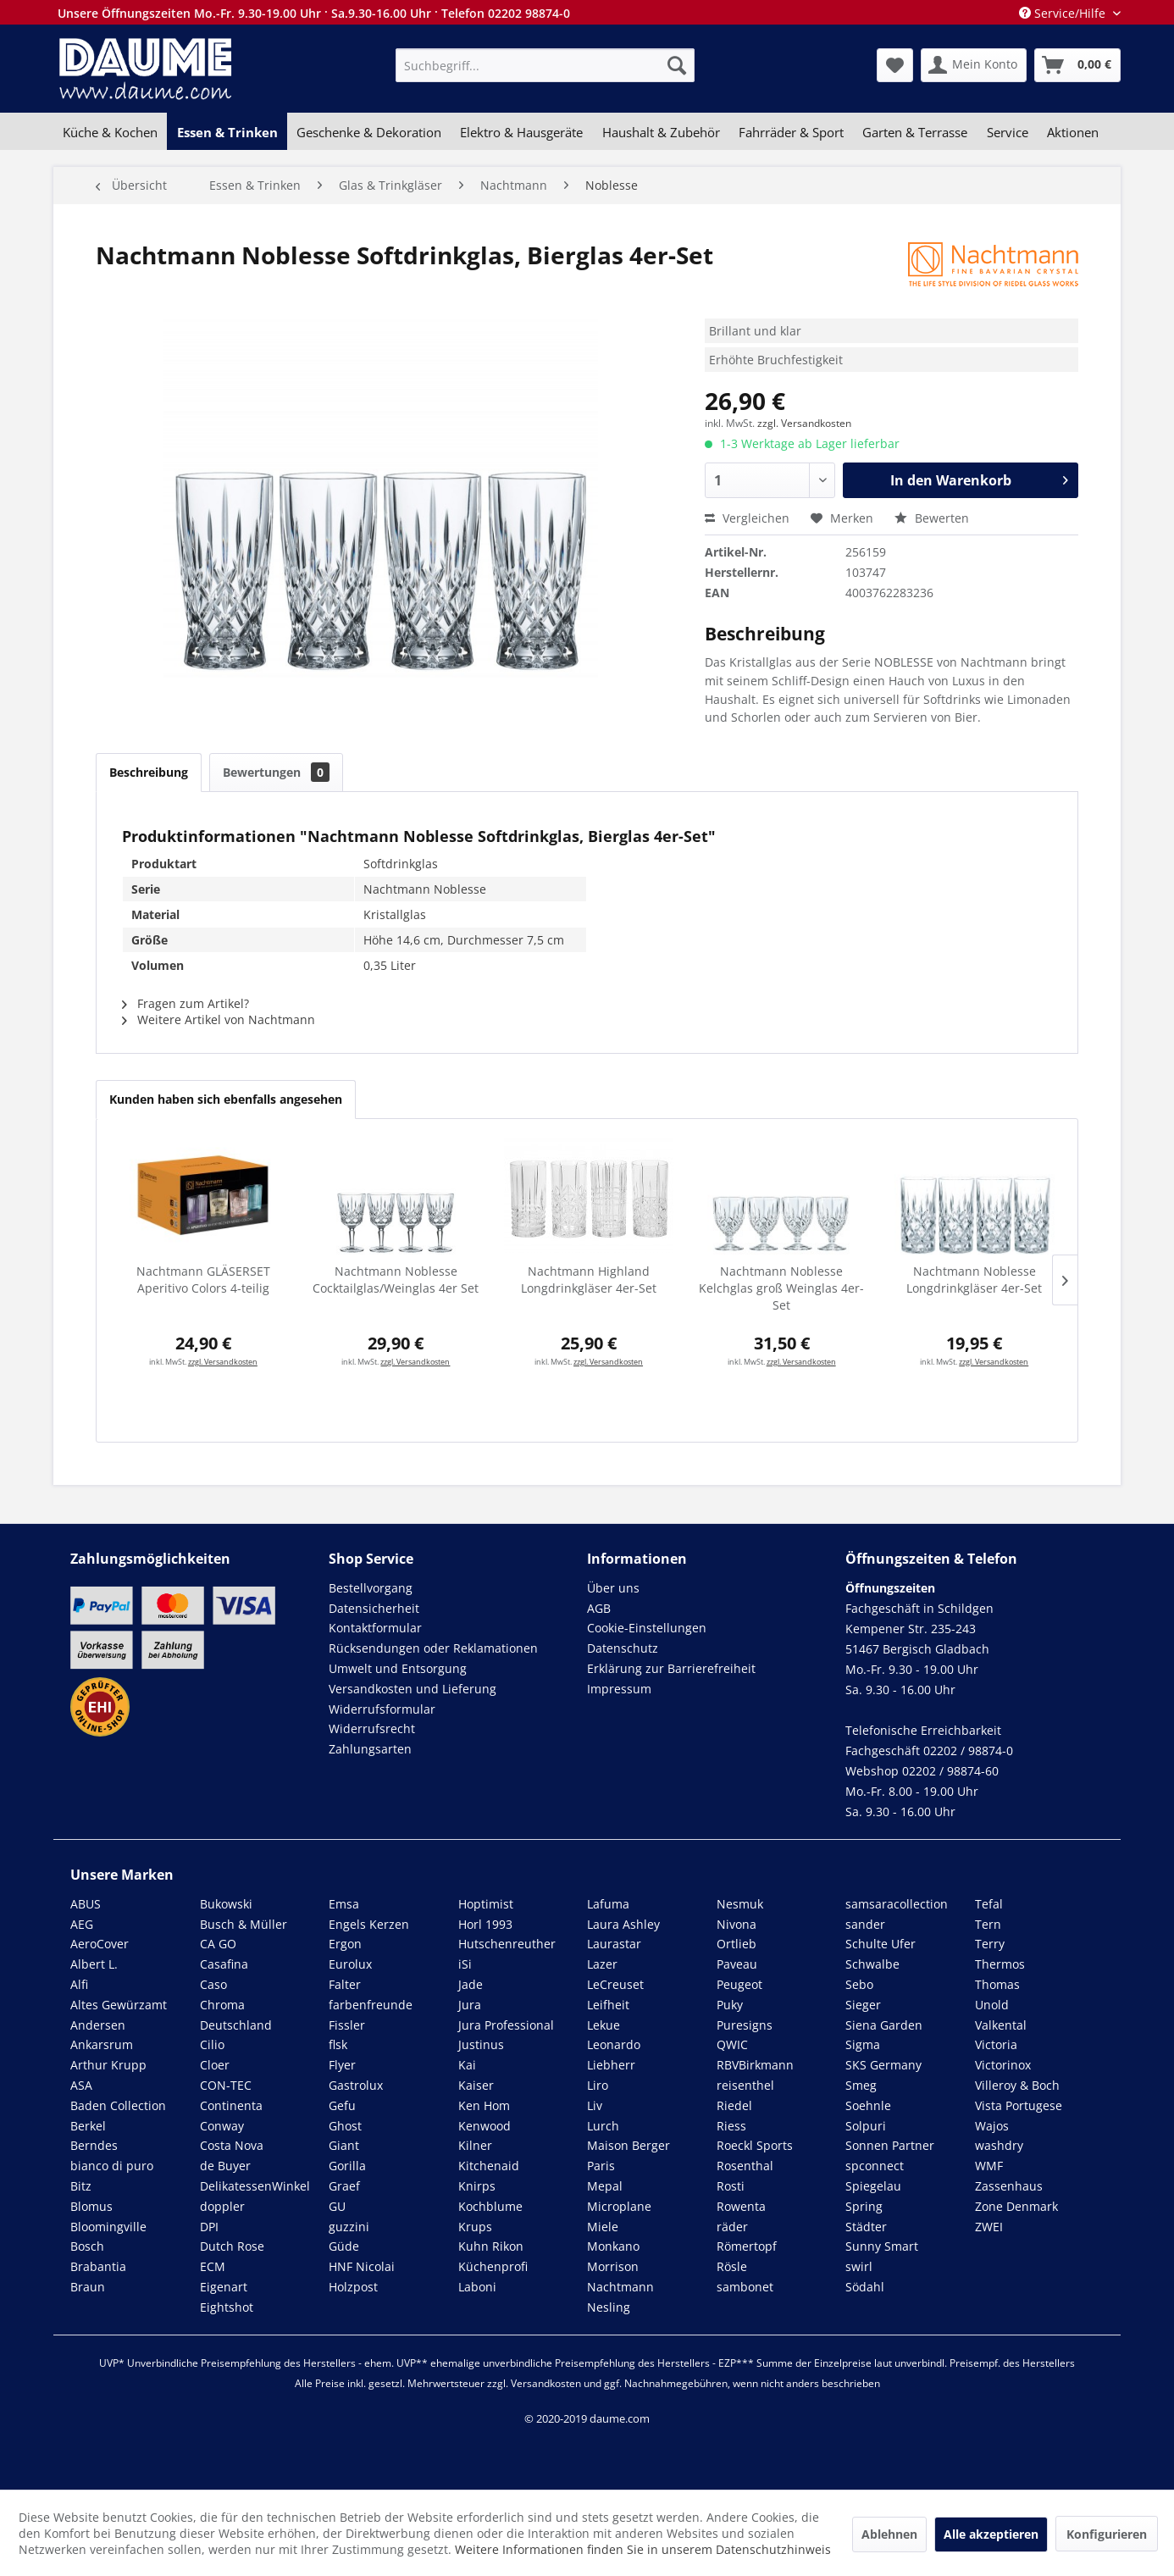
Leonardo (613, 2044)
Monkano (613, 2246)
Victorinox (1003, 2065)
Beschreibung (148, 772)
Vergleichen (747, 518)
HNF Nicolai (362, 2266)
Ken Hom (484, 2105)
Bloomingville (108, 2227)
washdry (999, 2145)
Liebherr (611, 2065)
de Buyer (225, 2166)
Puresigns (745, 2025)
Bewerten (931, 518)
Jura (469, 2005)
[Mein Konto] (974, 65)
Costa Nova (231, 2145)
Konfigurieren (1106, 2534)
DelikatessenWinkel (255, 2186)
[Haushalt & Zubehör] (661, 132)
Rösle (732, 2266)
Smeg (861, 2085)
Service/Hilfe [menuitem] (1064, 13)
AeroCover (99, 1944)
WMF (989, 2166)
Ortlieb (736, 1944)
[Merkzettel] (895, 65)
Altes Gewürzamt (118, 2005)
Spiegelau (873, 2186)
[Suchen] (677, 65)
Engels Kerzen (369, 1924)
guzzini (349, 2227)
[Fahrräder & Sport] (791, 132)
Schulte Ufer (880, 1944)
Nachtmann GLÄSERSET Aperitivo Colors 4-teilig (203, 1279)
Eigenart (223, 2287)
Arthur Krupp (108, 2065)
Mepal (605, 2186)
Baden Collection (118, 2105)
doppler (222, 2206)
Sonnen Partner (889, 2145)
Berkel (88, 2126)
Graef (344, 2186)
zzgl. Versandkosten (804, 423)
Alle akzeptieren (991, 2534)
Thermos (1000, 1964)
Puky (730, 2005)
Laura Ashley (623, 1924)
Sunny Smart (881, 2246)
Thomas (997, 1984)
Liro (597, 2085)
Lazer (602, 1964)
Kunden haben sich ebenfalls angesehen (225, 1099)
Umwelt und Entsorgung (398, 1668)
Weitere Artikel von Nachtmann (218, 1019)
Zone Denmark (1016, 2206)
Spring (864, 2206)
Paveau (737, 1964)
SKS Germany (883, 2065)
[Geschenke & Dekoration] (369, 132)
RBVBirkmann (755, 2065)
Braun (87, 2287)
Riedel (734, 2105)
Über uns (613, 1588)
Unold (992, 2005)
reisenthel (745, 2085)
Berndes (94, 2145)
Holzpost (353, 2287)
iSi (465, 1964)
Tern (988, 1924)
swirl (858, 2266)
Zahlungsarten (370, 1749)
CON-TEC (226, 2085)
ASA (81, 2085)
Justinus (481, 2044)
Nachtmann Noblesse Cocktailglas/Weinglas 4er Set (396, 1279)
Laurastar (614, 1944)
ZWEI (989, 2227)
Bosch (87, 2246)
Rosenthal (745, 2166)
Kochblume (490, 2206)
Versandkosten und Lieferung (412, 1689)
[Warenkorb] (1077, 65)
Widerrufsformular (382, 1709)
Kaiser (476, 2085)
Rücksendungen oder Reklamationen (433, 1648)
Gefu (342, 2105)
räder (732, 2227)
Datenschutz (622, 1648)
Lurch (603, 2126)
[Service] (1007, 132)
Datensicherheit (374, 1608)
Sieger (863, 2005)
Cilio (212, 2044)
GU (337, 2206)
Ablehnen (889, 2534)
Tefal (989, 1904)
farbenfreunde (371, 2005)
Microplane (619, 2206)
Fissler (347, 2025)
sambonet (745, 2287)
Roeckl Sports (755, 2145)
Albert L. (94, 1964)
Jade (470, 1984)
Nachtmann (620, 2287)
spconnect (874, 2166)
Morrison (613, 2266)
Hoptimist (485, 1904)
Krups (475, 2227)
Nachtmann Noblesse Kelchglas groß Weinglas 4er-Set (781, 1288)
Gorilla (347, 2166)
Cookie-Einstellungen (646, 1628)
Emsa (344, 1904)
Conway (222, 2126)
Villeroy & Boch (1017, 2085)
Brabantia (98, 2266)
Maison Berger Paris (628, 2155)
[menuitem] (545, 65)
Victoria (996, 2044)
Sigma (862, 2044)
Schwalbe (872, 1964)
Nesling (608, 2307)
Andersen (97, 2025)
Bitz (80, 2186)
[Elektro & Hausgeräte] (521, 132)
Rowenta (741, 2206)
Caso (213, 1984)
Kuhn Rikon (490, 2246)
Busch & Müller (243, 1924)
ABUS (85, 1904)
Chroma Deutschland (236, 2015)
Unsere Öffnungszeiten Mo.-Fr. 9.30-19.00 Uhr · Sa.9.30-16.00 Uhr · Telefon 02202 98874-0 (314, 13)
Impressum (619, 1689)
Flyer (342, 2065)
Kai (467, 2065)
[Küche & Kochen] (110, 132)
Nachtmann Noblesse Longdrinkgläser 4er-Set (974, 1279)
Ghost (345, 2126)
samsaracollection (896, 1904)
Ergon (345, 1944)
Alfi (79, 1984)
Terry (990, 1944)
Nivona (736, 1924)
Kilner (475, 2145)
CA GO (218, 1944)
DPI (209, 2227)
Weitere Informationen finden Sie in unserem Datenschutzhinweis (643, 2549)
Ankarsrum (101, 2044)
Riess (731, 2126)
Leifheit (608, 2005)
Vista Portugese (1018, 2105)
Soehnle (868, 2105)
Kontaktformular (375, 1628)
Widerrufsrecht (372, 1728)
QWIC (732, 2044)
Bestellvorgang (371, 1588)
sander (865, 1924)
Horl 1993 (485, 1924)
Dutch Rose (232, 2246)
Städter (866, 2227)
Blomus (91, 2206)
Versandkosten (546, 2383)
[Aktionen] (1073, 132)
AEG (81, 1924)
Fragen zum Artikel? (185, 1003)
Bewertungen (276, 772)
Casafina (224, 1964)
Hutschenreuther (507, 1944)
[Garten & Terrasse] (915, 132)
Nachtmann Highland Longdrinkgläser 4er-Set (588, 1279)
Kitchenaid (488, 2166)
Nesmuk (740, 1904)
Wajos (992, 2126)
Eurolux (350, 1964)
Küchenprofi (493, 2266)
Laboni (477, 2287)
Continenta (231, 2105)
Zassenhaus (1009, 2186)
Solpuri (865, 2126)
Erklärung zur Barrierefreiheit (671, 1668)
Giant (344, 2145)
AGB (599, 1608)
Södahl (864, 2287)
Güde (344, 2246)
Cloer (215, 2065)
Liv (594, 2105)
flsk (338, 2044)
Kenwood (484, 2126)
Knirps (477, 2186)
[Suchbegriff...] (545, 65)
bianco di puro (111, 2166)
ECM (212, 2266)
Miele (602, 2227)
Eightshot (226, 2307)
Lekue (603, 2025)
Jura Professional (506, 2025)
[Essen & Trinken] (226, 132)
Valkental (1001, 2025)
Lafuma (608, 1904)
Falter (345, 1984)
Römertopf (747, 2246)
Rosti (731, 2186)
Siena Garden (883, 2025)
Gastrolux (356, 2085)
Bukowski (226, 1904)
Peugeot (739, 1984)
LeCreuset (615, 1984)
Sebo (859, 1984)
